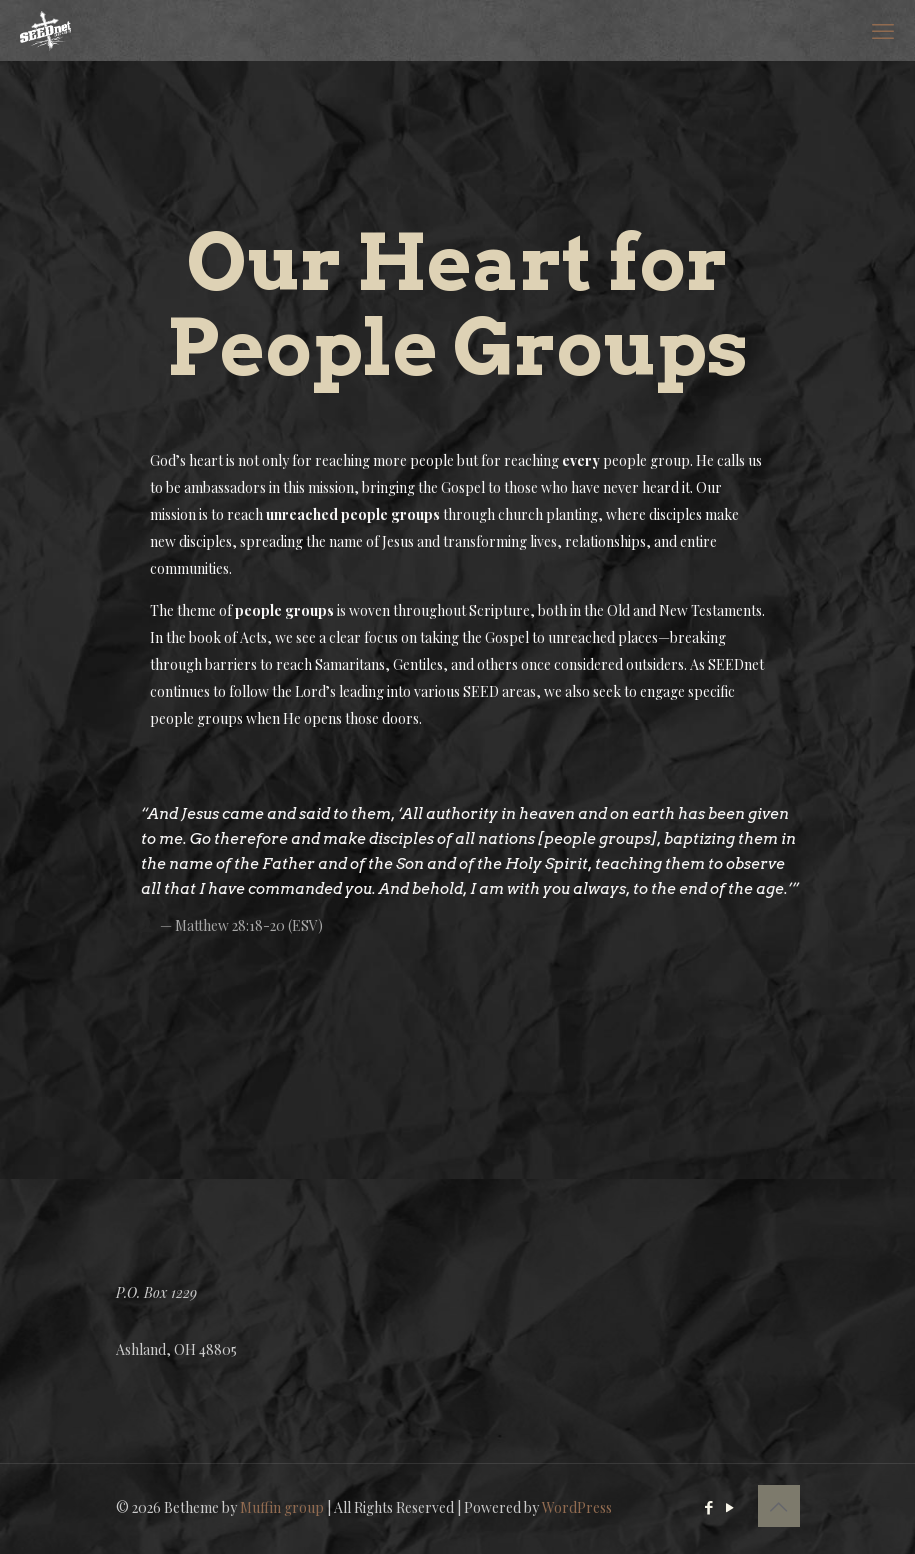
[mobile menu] (883, 30)
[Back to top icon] (779, 1506)
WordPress (577, 1507)
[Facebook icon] (709, 1507)
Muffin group (282, 1507)
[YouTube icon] (730, 1507)
